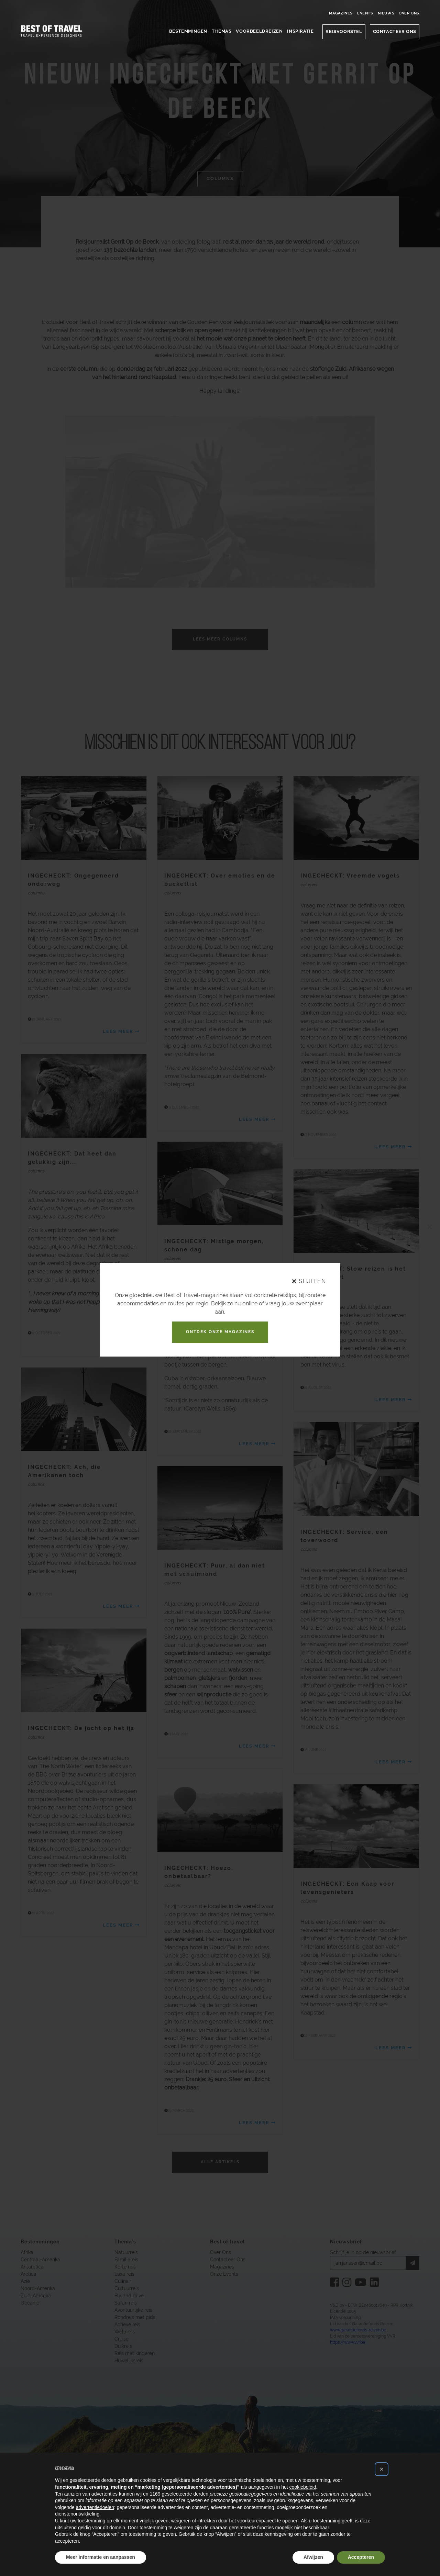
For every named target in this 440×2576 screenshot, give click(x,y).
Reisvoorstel (344, 31)
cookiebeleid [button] (302, 2487)
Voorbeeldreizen (259, 31)
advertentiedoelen (95, 2507)
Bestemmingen (188, 31)
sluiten (309, 1281)
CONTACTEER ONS (394, 31)
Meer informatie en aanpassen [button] (100, 2557)
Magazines (341, 13)
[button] (381, 2469)
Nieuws (386, 13)
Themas (222, 31)
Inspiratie (300, 31)
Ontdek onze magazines (220, 1331)
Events (365, 13)
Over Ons (409, 13)
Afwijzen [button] (313, 2557)
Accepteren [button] (361, 2557)
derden (200, 2494)
